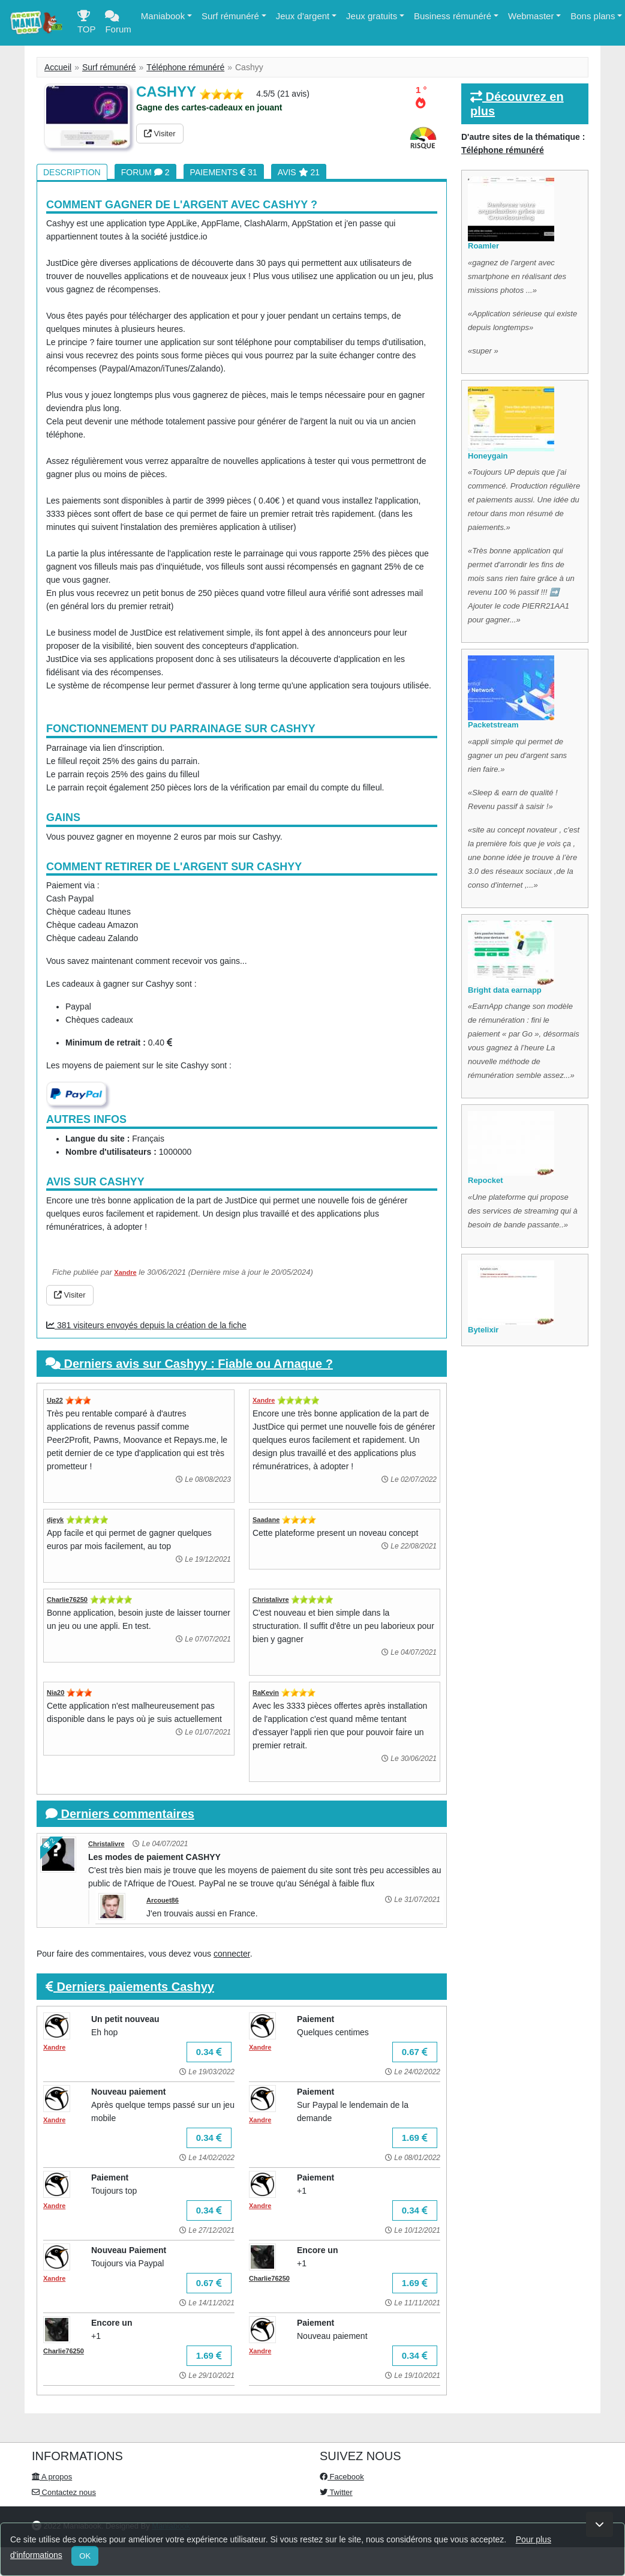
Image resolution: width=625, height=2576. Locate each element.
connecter (232, 1953)
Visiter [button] (160, 133)
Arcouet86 (162, 1900)
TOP (86, 25)
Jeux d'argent (303, 16)
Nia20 (55, 1692)
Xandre (125, 1272)
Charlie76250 (67, 1599)
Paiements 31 (223, 172)
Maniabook (163, 16)
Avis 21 (299, 172)
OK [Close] (85, 2555)
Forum (118, 25)
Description (72, 172)
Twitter (336, 2492)
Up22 (55, 1400)
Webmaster (531, 16)
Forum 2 (145, 172)
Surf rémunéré (230, 16)
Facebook (342, 2476)
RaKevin (266, 1692)
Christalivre (271, 1599)
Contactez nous (64, 2492)
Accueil (57, 67)
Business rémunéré (452, 16)
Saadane (266, 1519)
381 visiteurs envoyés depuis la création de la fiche (146, 1325)
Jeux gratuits (371, 16)
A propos (52, 2476)
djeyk (55, 1519)
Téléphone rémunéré (185, 67)
